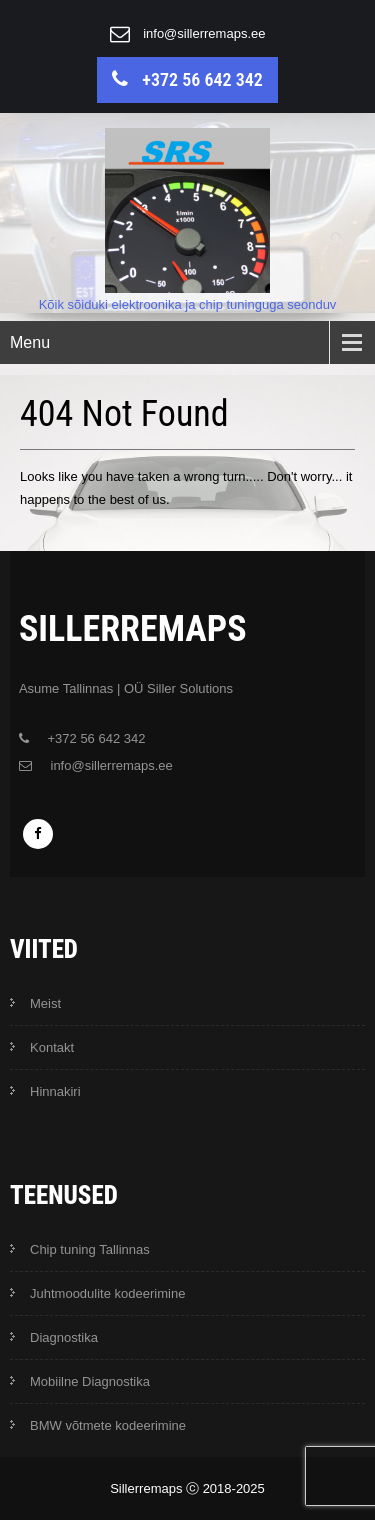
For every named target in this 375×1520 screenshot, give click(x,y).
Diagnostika (64, 1337)
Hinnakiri (55, 1091)
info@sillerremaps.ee (204, 33)
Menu (30, 342)
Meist (45, 1003)
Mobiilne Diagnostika (90, 1381)
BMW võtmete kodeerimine (108, 1425)
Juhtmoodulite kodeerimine (107, 1293)
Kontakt (52, 1047)
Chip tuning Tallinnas (90, 1249)
